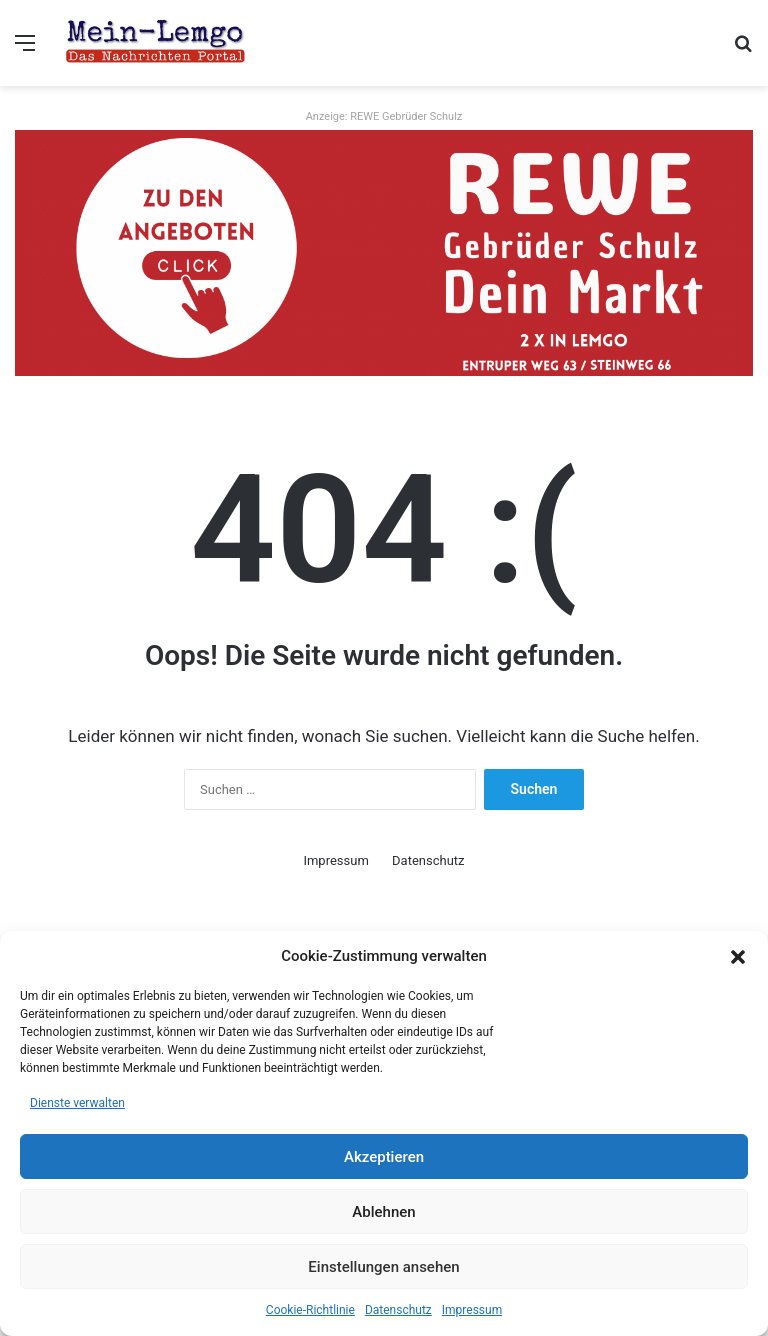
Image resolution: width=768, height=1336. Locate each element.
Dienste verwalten (77, 1103)
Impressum (472, 1310)
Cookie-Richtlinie (310, 1310)
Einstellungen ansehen (383, 1267)
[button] (738, 957)
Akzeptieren (384, 1157)
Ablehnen (383, 1212)
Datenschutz (398, 1310)
